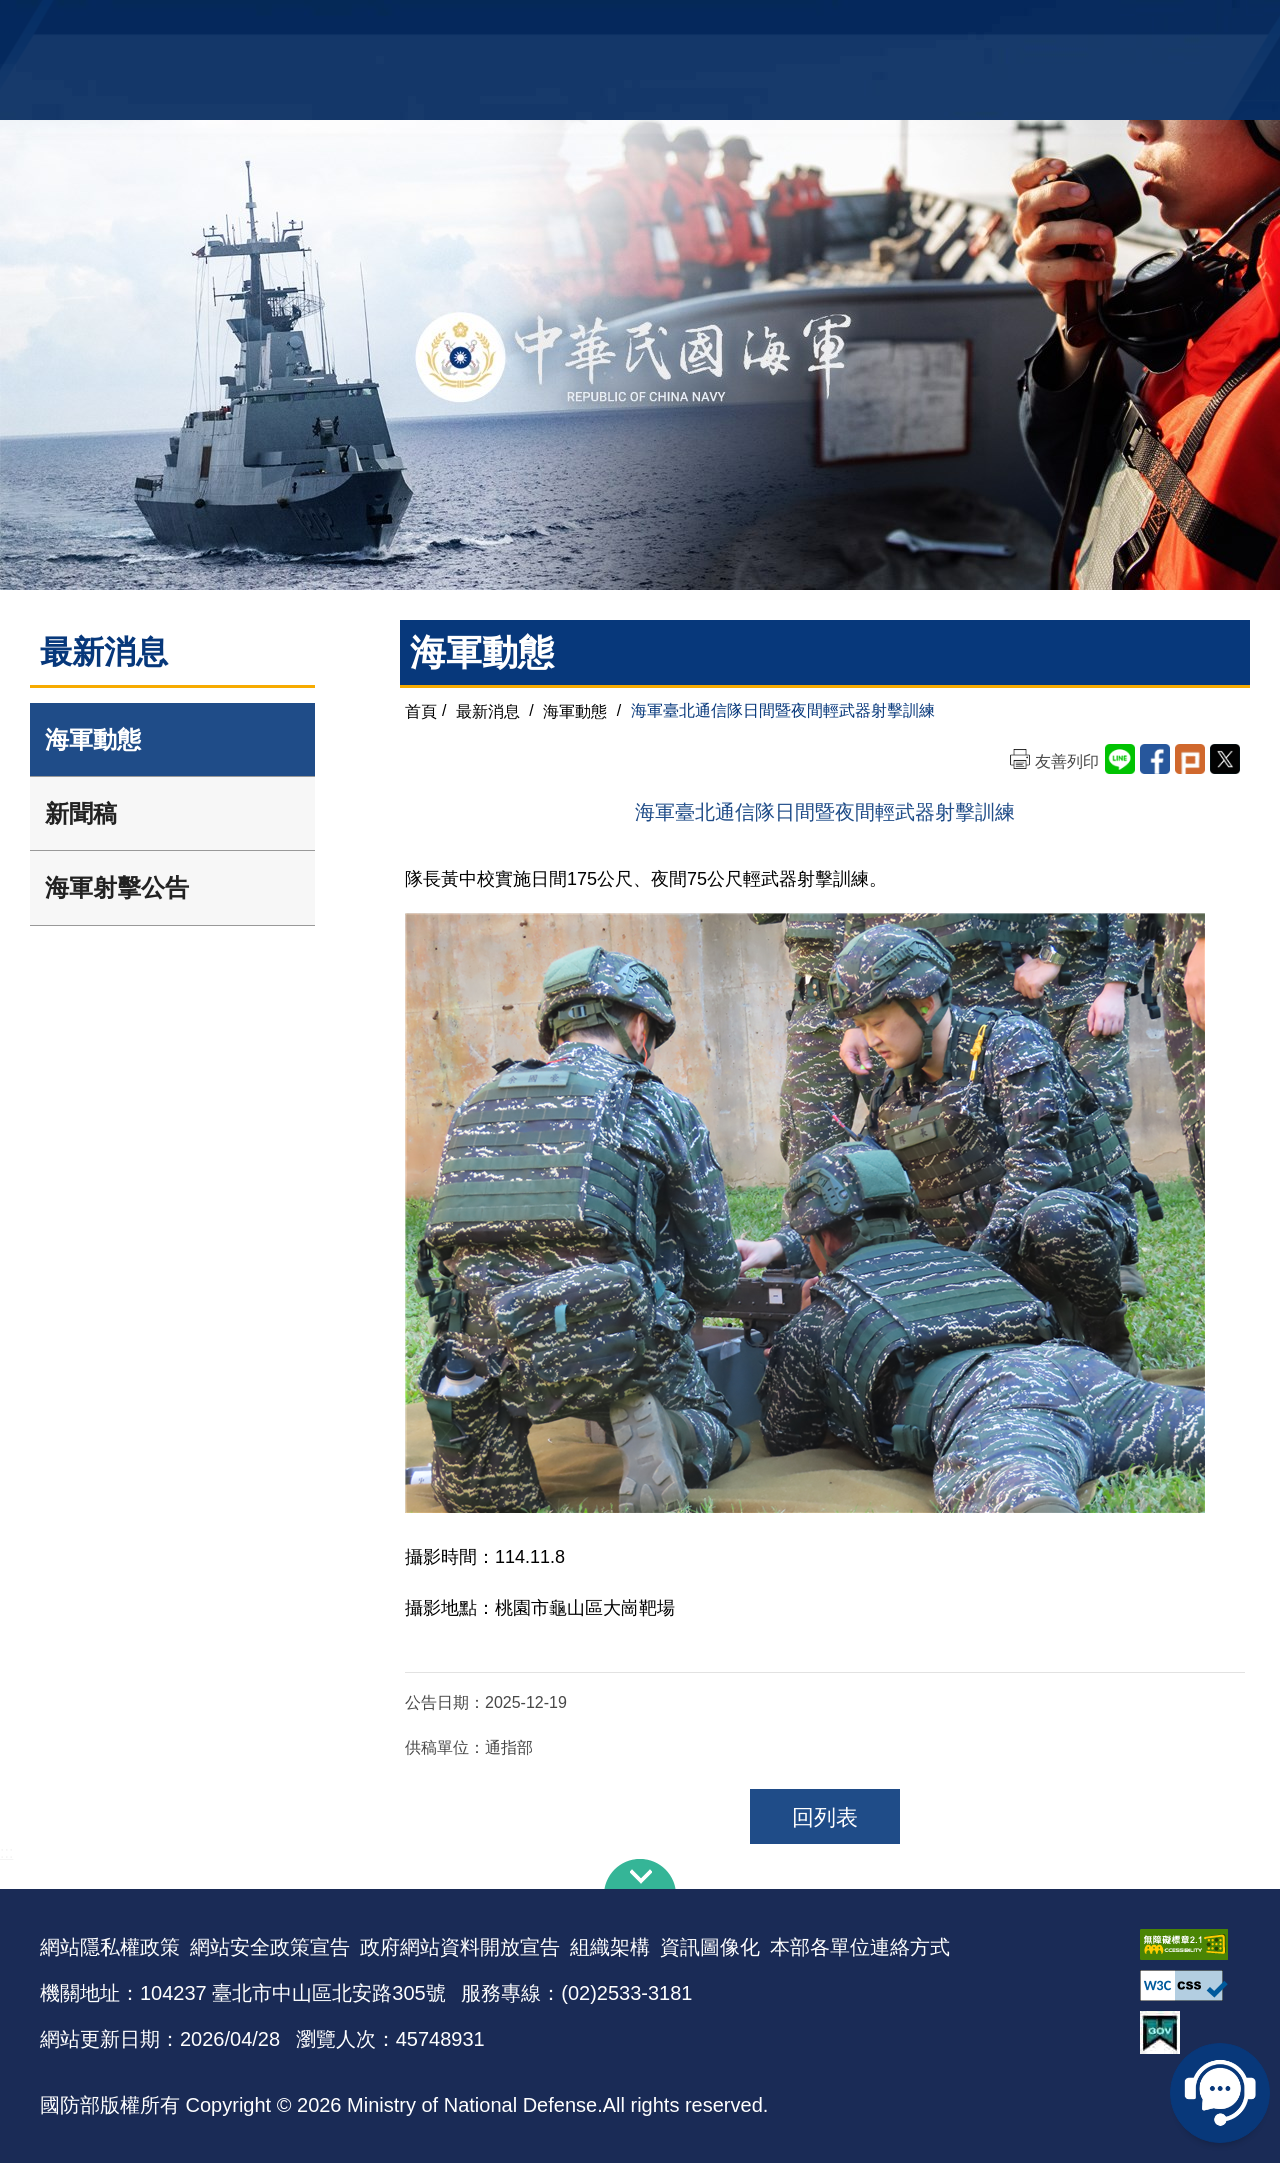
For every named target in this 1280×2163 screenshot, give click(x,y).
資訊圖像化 (710, 1947)
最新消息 (488, 710)
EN (681, 25)
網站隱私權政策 (110, 1947)
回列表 (825, 1817)
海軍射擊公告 (117, 887)
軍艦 (1012, 25)
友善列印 (1067, 761)
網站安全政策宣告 (270, 1947)
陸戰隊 (1126, 25)
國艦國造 (1065, 25)
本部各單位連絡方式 (860, 1947)
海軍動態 (93, 739)
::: (6, 1852)
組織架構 (610, 1947)
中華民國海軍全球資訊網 (345, 27)
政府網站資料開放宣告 (460, 1947)
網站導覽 (633, 25)
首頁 (421, 710)
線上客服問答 (1220, 2093)
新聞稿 (81, 813)
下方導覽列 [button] (640, 1874)
